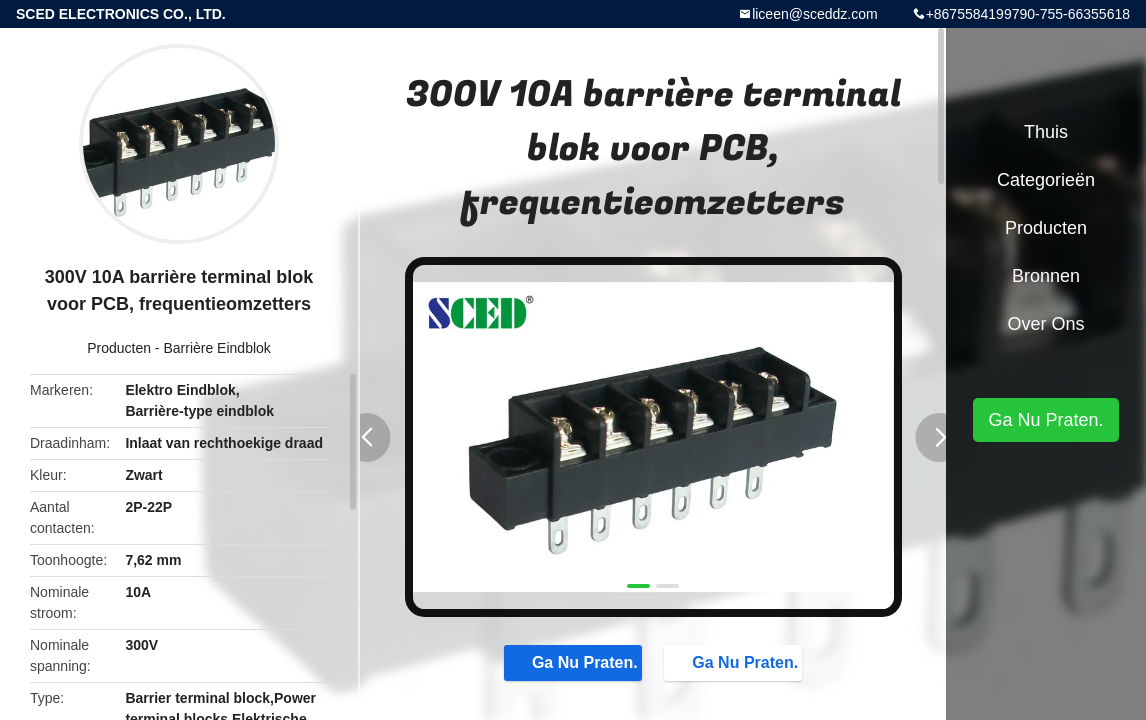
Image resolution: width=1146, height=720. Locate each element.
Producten (119, 348)
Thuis (1046, 132)
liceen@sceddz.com (815, 14)
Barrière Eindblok (216, 348)
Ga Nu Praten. (575, 662)
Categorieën (1046, 180)
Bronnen (1046, 276)
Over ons (1045, 324)
